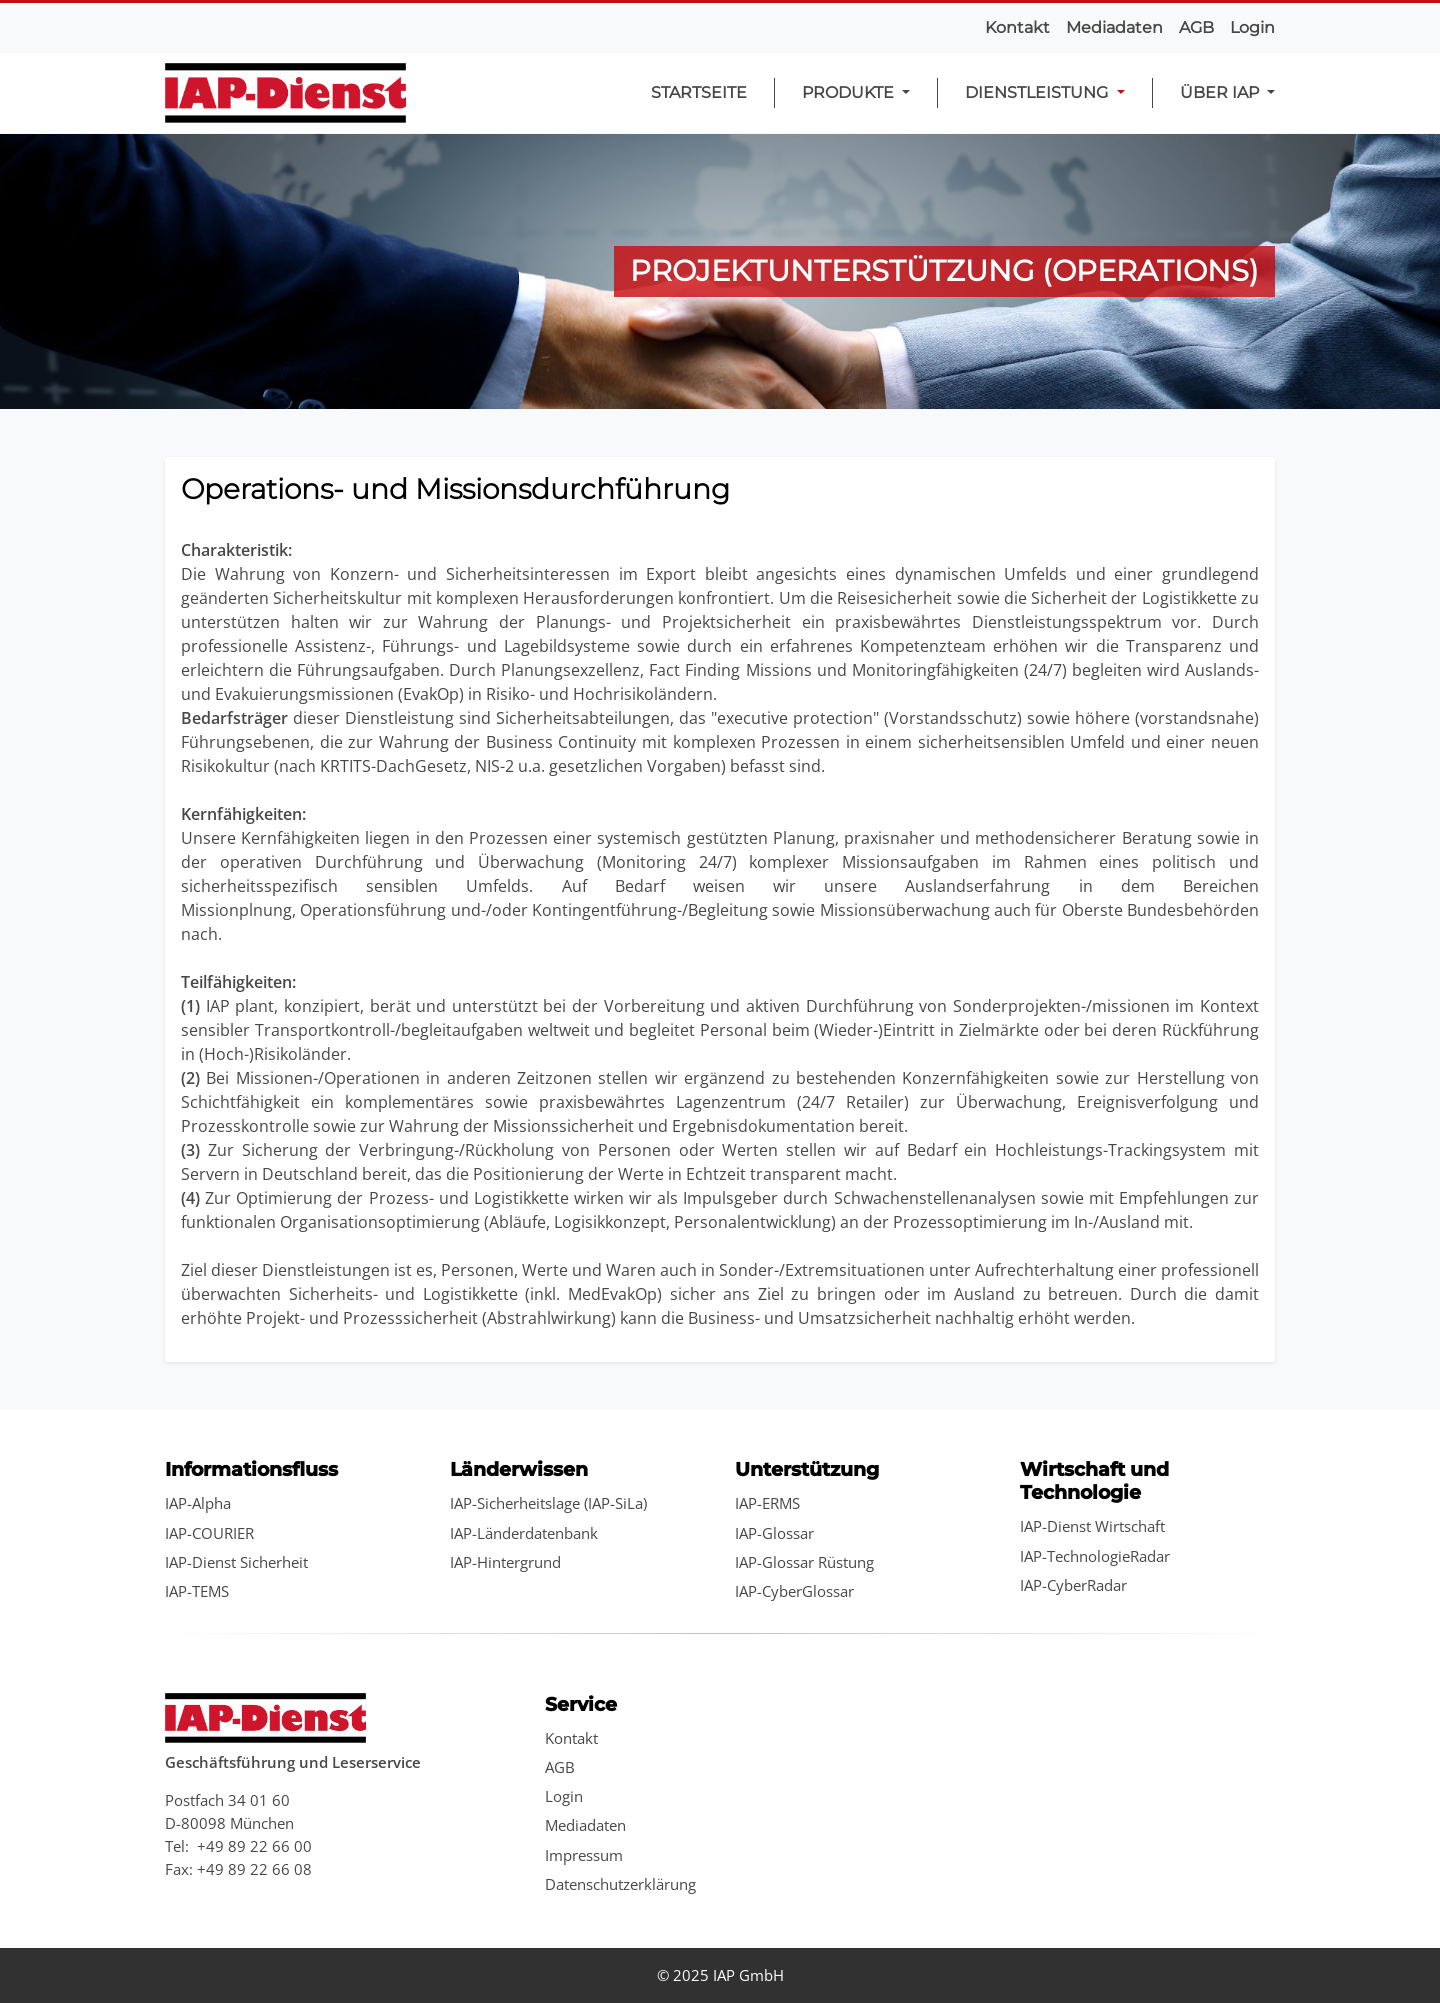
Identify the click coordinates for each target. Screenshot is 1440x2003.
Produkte (850, 92)
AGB (1196, 27)
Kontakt (1017, 27)
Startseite (699, 92)
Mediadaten (1114, 27)
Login (1252, 27)
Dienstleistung (1038, 92)
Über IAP (1221, 92)
